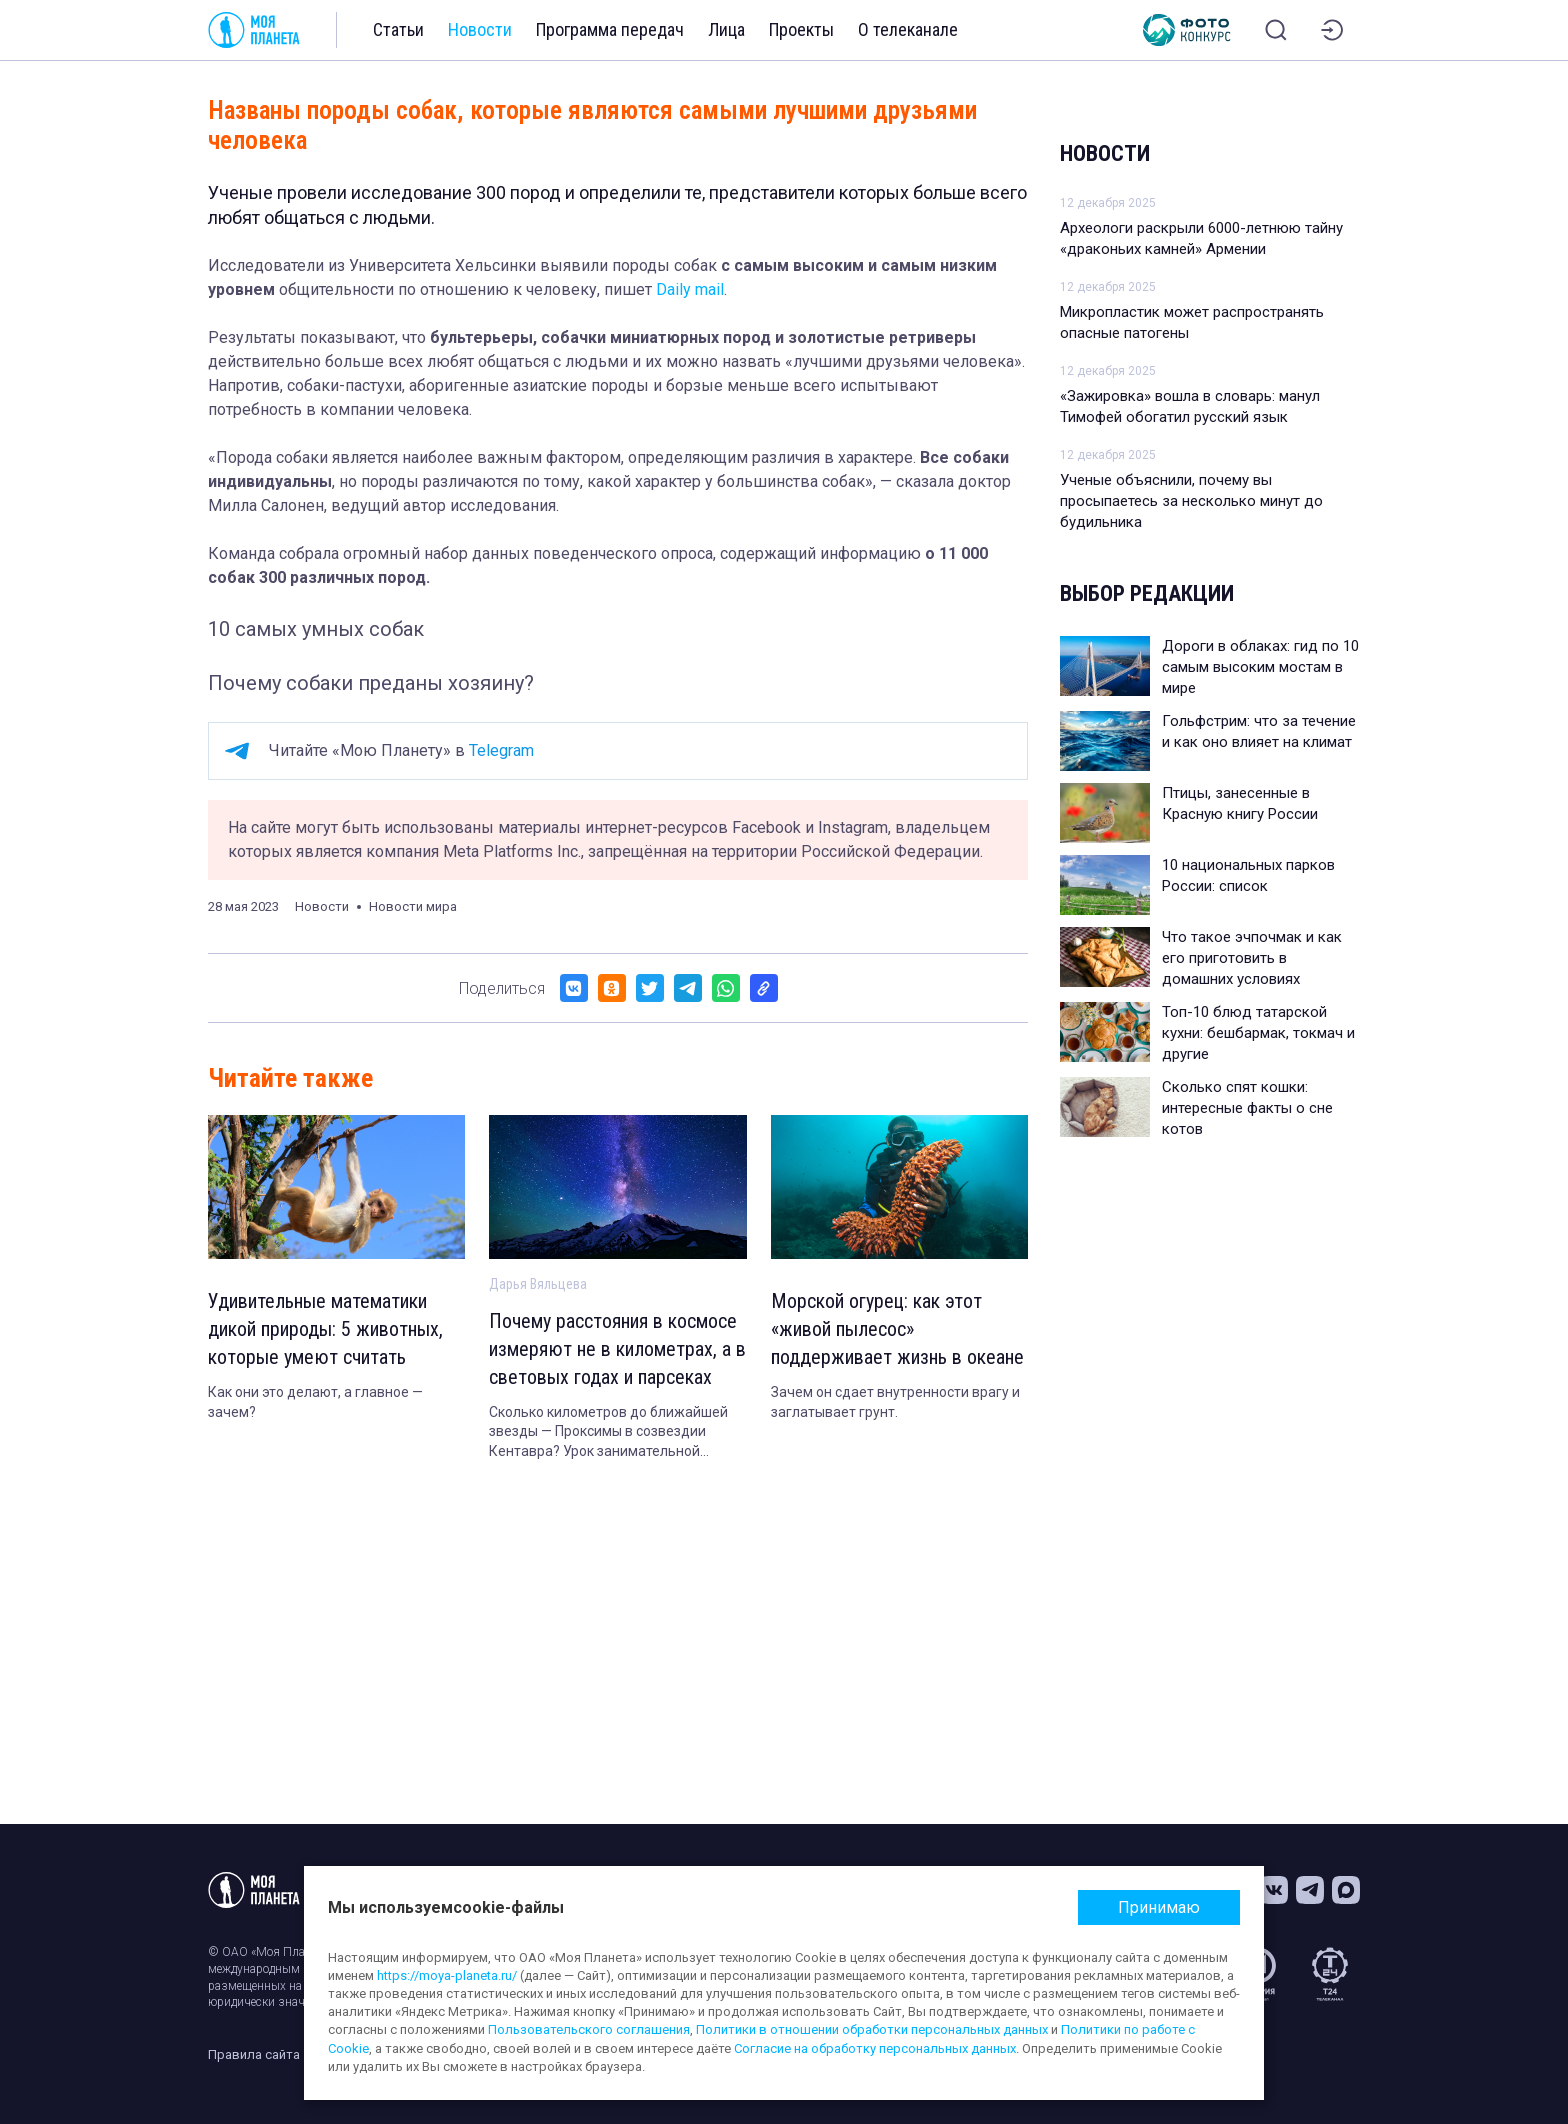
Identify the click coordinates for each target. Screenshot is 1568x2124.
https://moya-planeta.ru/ (447, 1975)
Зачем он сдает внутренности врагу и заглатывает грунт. (895, 1402)
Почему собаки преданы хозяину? (371, 683)
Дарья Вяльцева (538, 1284)
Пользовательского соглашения (589, 2029)
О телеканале (908, 29)
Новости (480, 29)
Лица (726, 29)
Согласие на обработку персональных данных (875, 2048)
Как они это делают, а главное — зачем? (315, 1402)
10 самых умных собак (316, 629)
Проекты (801, 29)
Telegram (501, 750)
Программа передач (610, 29)
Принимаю (1159, 1907)
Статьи (398, 29)
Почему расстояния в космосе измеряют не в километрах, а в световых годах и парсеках (617, 1349)
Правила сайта (254, 2054)
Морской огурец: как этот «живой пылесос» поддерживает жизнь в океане (897, 1329)
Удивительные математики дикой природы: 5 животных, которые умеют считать (325, 1329)
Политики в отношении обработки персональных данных (872, 2029)
